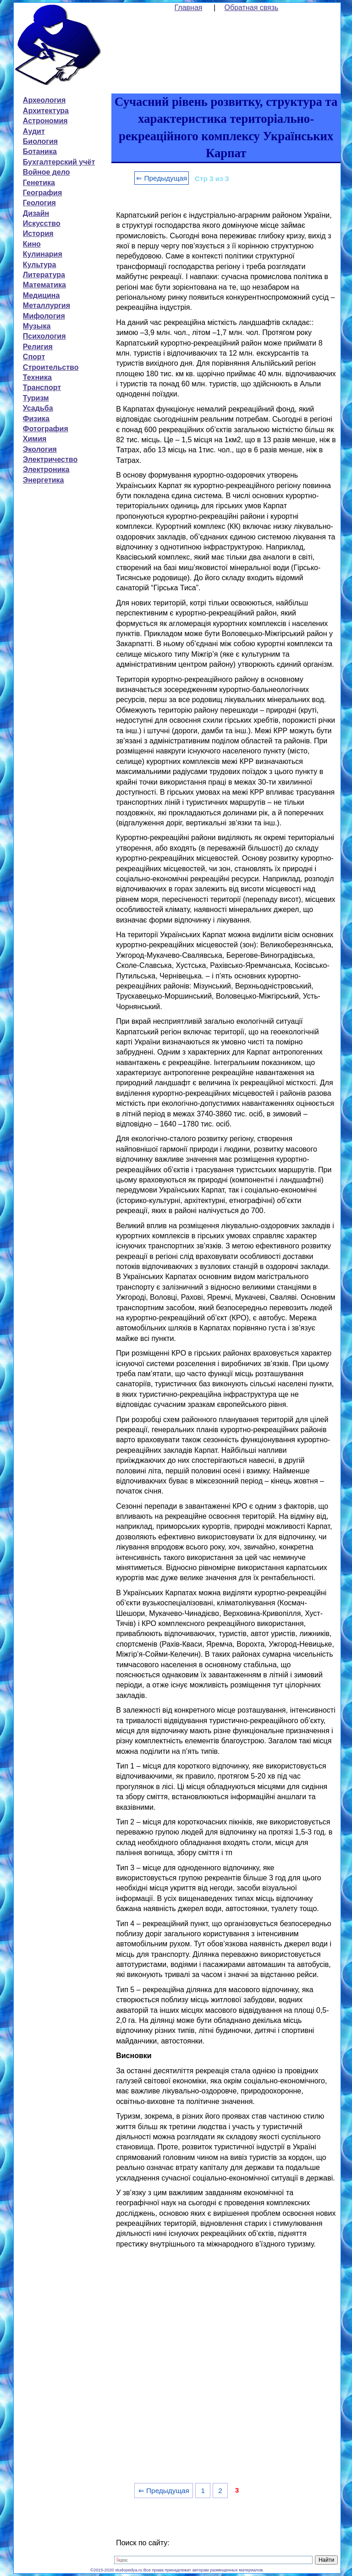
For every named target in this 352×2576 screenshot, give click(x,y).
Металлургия (46, 305)
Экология (40, 449)
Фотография (45, 429)
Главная (189, 7)
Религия (38, 347)
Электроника (46, 469)
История (38, 233)
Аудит (34, 131)
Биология (40, 141)
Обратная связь (252, 7)
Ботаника (40, 151)
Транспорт (42, 387)
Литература (44, 275)
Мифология (44, 316)
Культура (39, 265)
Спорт (34, 357)
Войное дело (46, 172)
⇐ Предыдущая (161, 178)
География (42, 193)
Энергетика (43, 480)
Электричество (50, 459)
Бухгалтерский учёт (59, 162)
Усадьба (38, 408)
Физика (36, 419)
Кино (32, 244)
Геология (39, 203)
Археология (44, 100)
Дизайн (36, 213)
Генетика (39, 183)
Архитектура (46, 111)
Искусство (41, 223)
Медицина (41, 295)
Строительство (51, 367)
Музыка (37, 326)
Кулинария (42, 254)
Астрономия (45, 121)
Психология (44, 336)
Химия (35, 439)
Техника (37, 377)
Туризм (36, 398)
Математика (44, 285)
